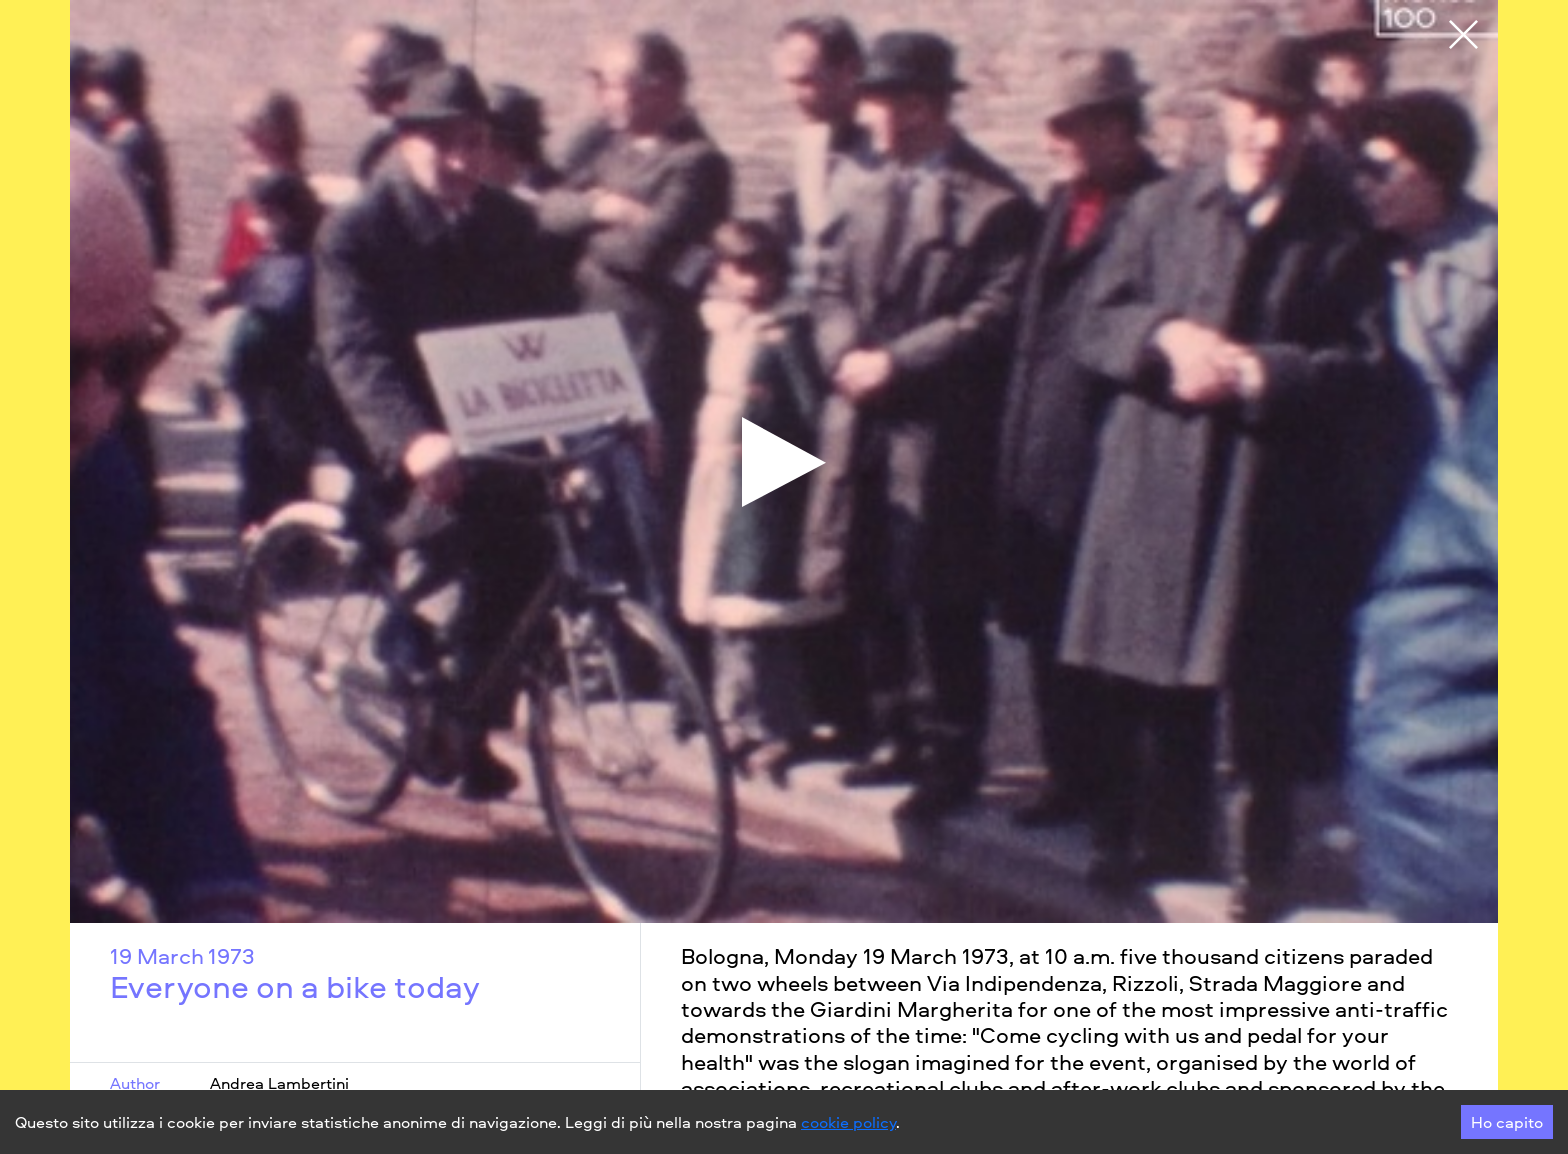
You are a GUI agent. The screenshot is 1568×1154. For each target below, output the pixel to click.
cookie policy (848, 1122)
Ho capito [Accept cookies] (1507, 1122)
